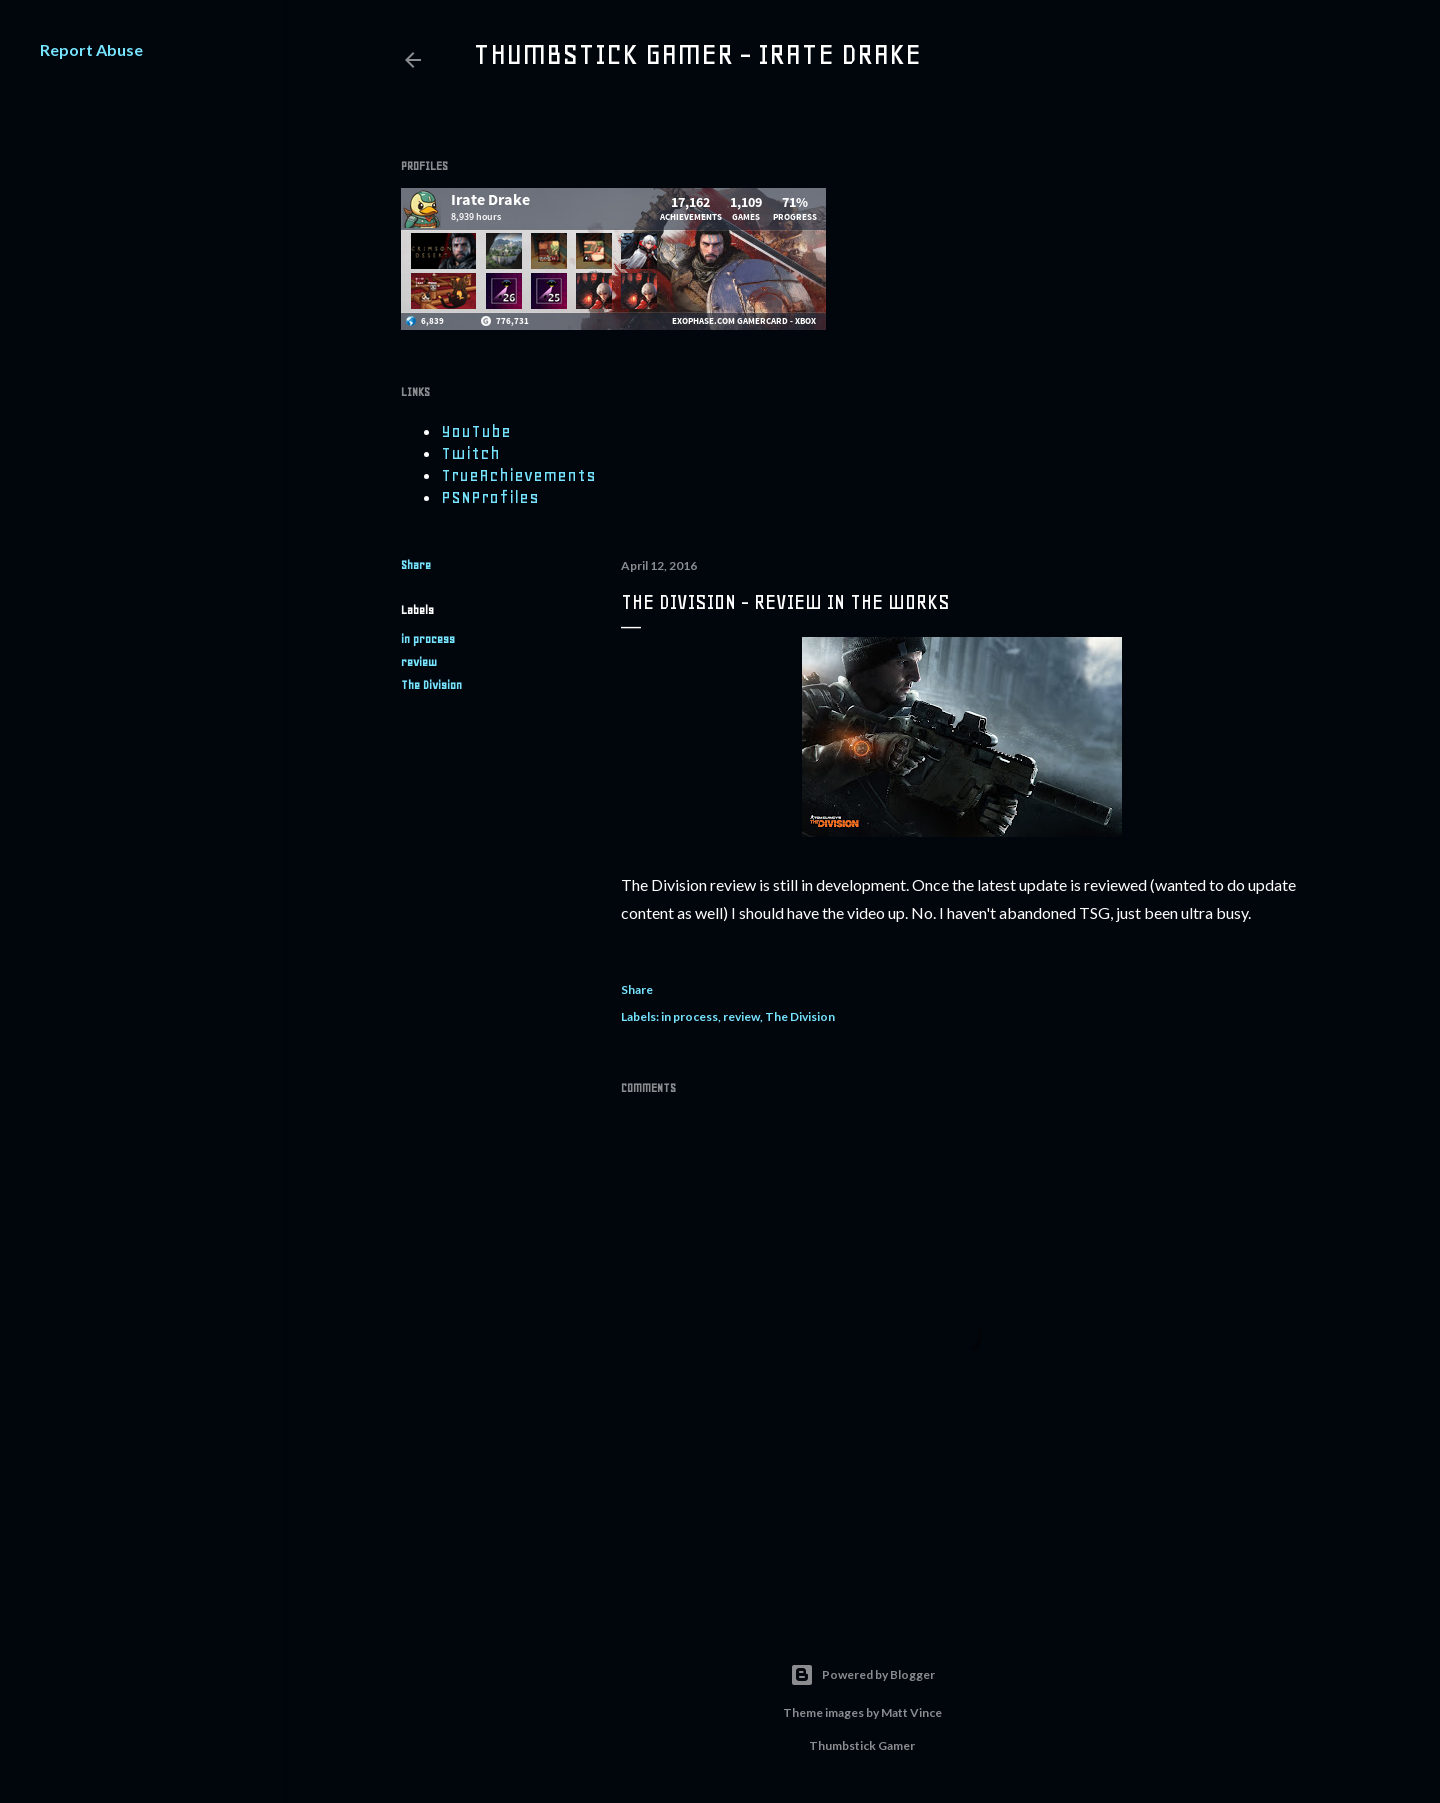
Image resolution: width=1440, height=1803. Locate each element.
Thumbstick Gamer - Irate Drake (697, 54)
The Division (431, 685)
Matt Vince (911, 1712)
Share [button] (416, 565)
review (419, 662)
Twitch (470, 453)
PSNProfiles (490, 497)
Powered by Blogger (862, 1675)
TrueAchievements (518, 475)
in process (428, 639)
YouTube (476, 431)
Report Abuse (91, 49)
